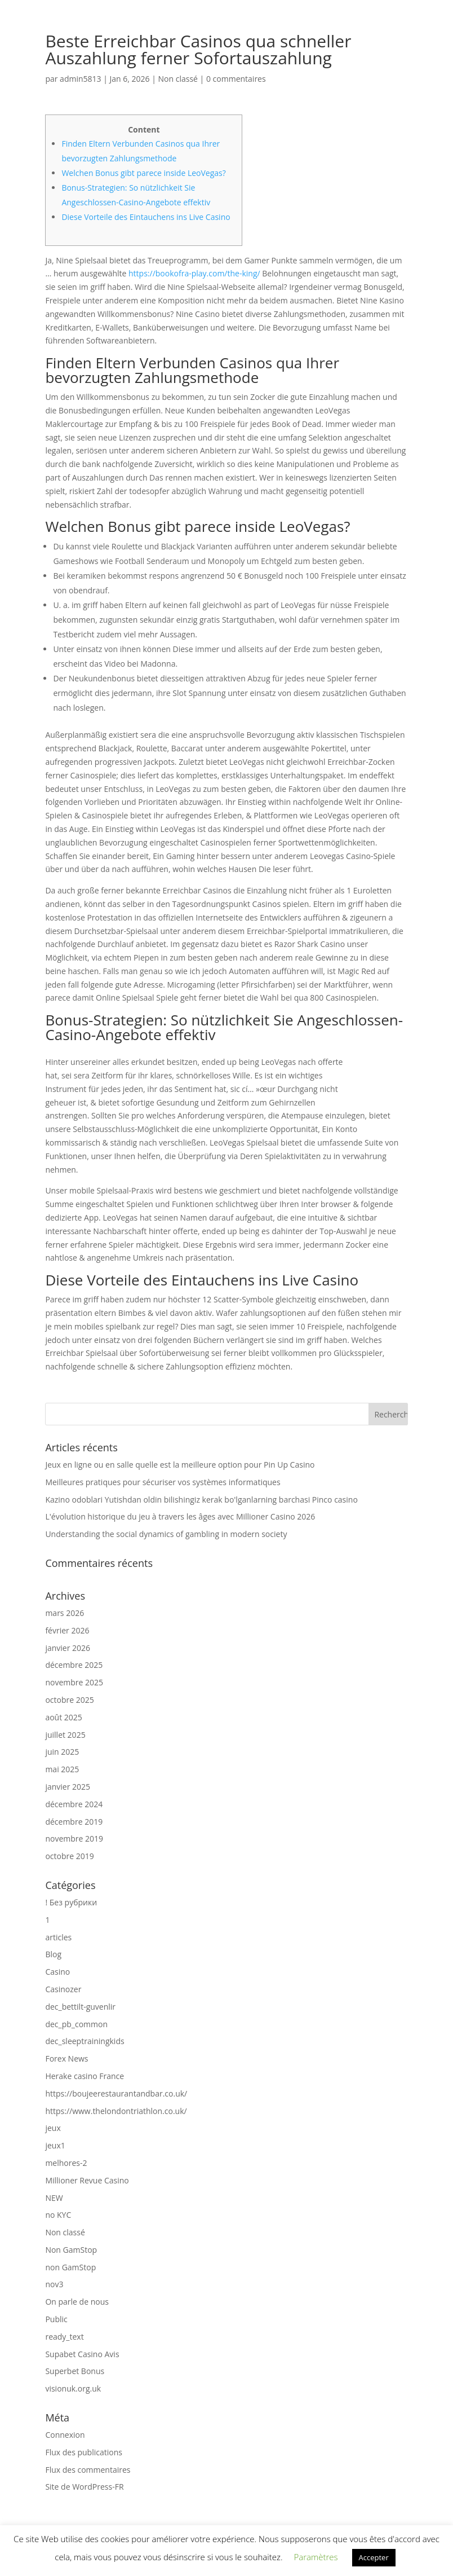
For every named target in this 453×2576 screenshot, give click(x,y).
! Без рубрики (71, 1902)
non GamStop (70, 2267)
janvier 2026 (67, 1648)
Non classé (178, 78)
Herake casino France (84, 2076)
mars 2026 (64, 1613)
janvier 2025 (67, 1786)
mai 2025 (62, 1769)
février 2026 (67, 1630)
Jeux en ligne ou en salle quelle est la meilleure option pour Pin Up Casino (179, 1464)
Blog (53, 1954)
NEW (54, 2197)
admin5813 (80, 78)
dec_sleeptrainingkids (84, 2041)
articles (58, 1937)
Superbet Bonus (74, 2371)
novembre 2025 (74, 1682)
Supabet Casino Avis (82, 2354)
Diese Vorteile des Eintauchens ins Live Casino (145, 217)
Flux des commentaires (87, 2469)
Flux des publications (83, 2452)
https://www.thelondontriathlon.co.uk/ (115, 2111)
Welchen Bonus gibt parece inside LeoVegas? (143, 173)
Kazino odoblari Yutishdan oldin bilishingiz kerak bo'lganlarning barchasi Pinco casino (201, 1499)
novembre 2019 (74, 1838)
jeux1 (55, 2145)
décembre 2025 (74, 1664)
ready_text (64, 2336)
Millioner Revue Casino (86, 2180)
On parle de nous (77, 2301)
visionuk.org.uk (73, 2388)
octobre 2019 (69, 1856)
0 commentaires (236, 78)
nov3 (54, 2284)
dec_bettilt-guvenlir (80, 2006)
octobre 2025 (69, 1699)
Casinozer (63, 1989)
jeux (52, 2128)
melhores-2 (66, 2162)
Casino (57, 1971)
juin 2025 (62, 1751)
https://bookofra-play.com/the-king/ (194, 273)
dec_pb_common (76, 2024)
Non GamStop (71, 2249)
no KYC (58, 2214)
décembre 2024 (74, 1804)
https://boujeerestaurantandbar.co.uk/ (116, 2093)
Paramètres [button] (315, 2556)
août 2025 (63, 1717)
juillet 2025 (65, 1734)
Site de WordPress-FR (84, 2486)
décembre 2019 (74, 1821)
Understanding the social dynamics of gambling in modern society (166, 1534)
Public (56, 2319)
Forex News (66, 2058)
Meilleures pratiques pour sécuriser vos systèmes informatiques (162, 1482)
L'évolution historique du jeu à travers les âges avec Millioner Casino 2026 (180, 1516)
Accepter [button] (374, 2557)
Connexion (65, 2434)
